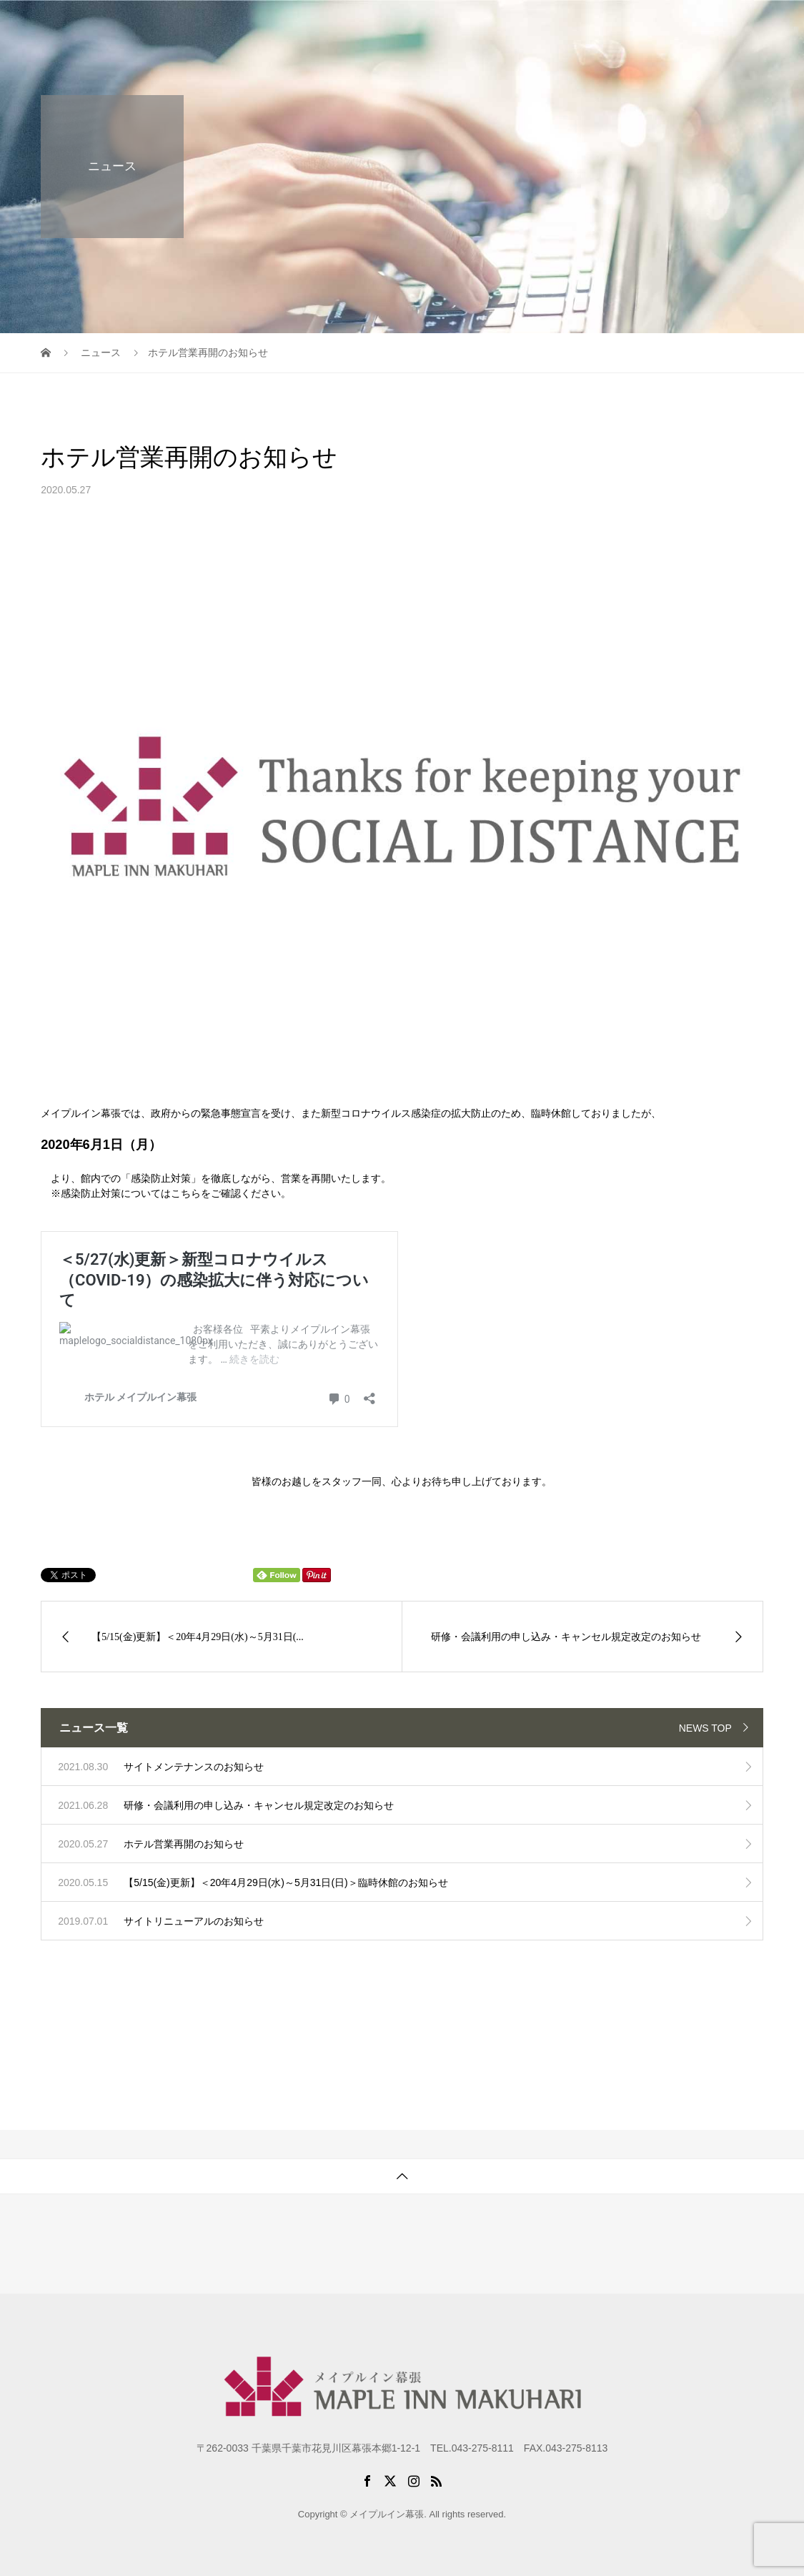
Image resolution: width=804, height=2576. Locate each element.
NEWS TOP (705, 1728)
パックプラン (587, 25)
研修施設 (510, 25)
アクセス (665, 25)
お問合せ (730, 25)
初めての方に (433, 25)
